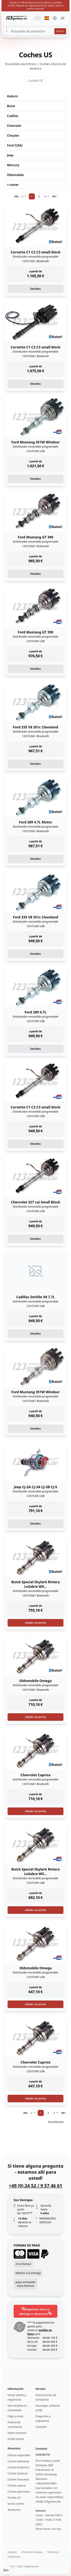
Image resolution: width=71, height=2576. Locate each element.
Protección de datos (32, 2552)
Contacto (41, 2427)
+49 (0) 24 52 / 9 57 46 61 (35, 2186)
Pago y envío (15, 2416)
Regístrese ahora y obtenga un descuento (35, 2310)
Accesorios (14, 2509)
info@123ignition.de (48, 2501)
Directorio (14, 2448)
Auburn (12, 96)
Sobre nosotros (17, 2433)
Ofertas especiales (19, 2455)
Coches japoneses (19, 2491)
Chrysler (13, 135)
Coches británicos (19, 2467)
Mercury (13, 165)
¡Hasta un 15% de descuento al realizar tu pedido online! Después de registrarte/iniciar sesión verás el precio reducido (35, 5)
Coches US (35, 81)
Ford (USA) (14, 145)
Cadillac (13, 116)
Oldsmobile (15, 175)
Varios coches (16, 2503)
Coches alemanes (18, 2461)
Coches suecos (17, 2485)
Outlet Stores (16, 2439)
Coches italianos (18, 2473)
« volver (13, 185)
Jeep (10, 155)
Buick (11, 106)
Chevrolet (14, 126)
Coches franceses (18, 2479)
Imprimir (12, 2552)
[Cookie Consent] (6, 2569)
